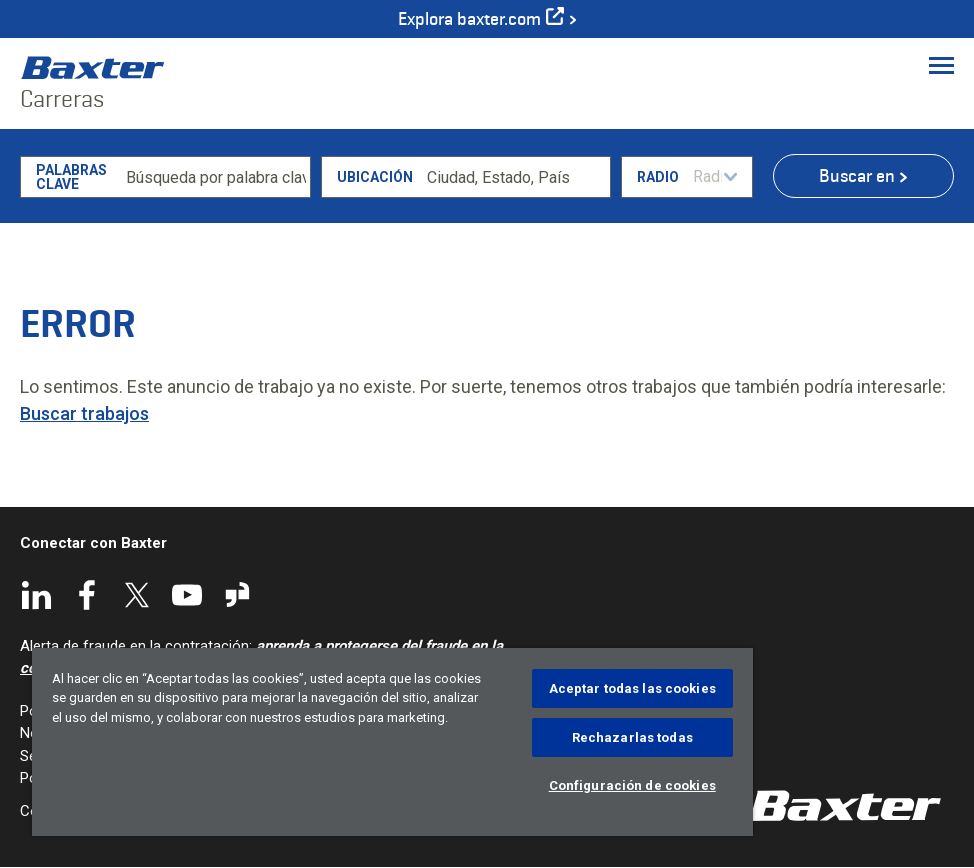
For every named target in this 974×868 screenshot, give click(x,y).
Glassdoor (237, 595)
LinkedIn (37, 595)
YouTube (187, 595)
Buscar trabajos (84, 413)
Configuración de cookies (632, 785)
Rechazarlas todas (632, 737)
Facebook (87, 595)
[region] (392, 742)
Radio (658, 177)
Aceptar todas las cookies (632, 688)
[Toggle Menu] (941, 65)
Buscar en (857, 176)
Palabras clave (71, 177)
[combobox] (515, 177)
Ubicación (375, 177)
